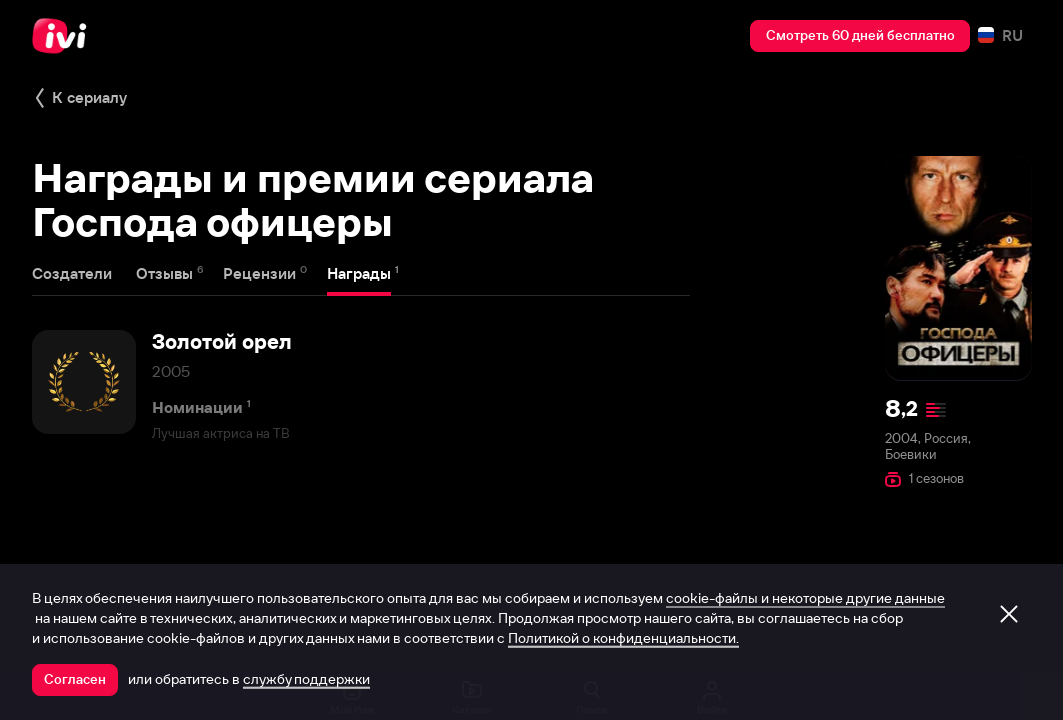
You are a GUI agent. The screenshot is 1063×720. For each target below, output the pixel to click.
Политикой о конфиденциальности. (623, 638)
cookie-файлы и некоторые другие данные (805, 598)
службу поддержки (306, 679)
